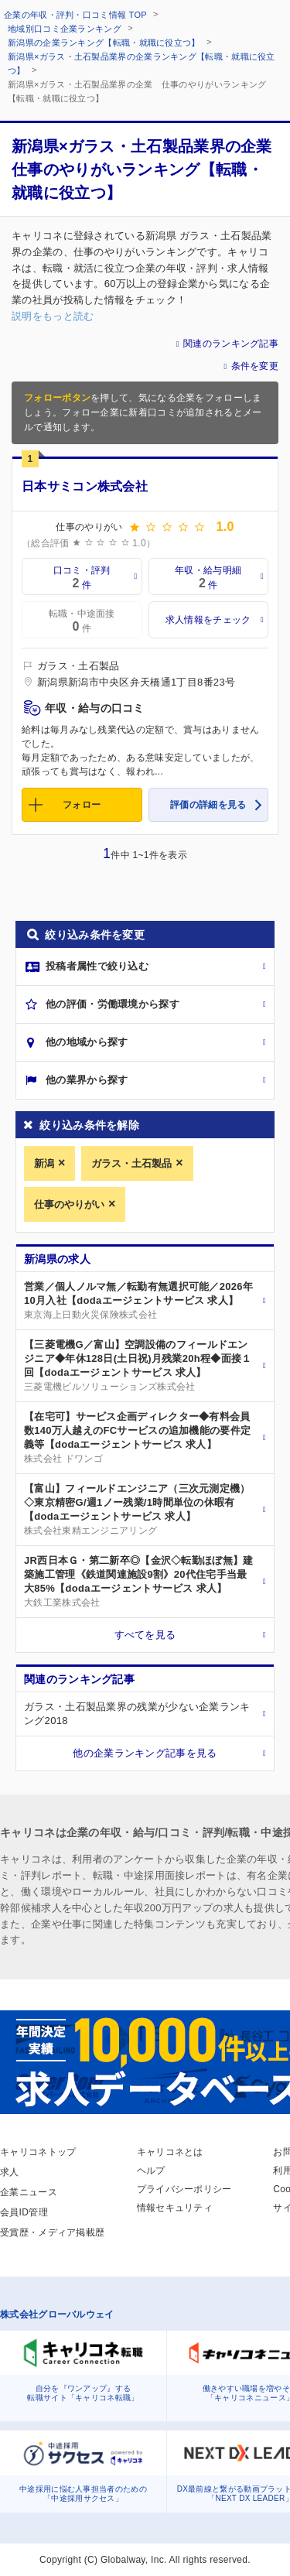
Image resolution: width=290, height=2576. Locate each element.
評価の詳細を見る (208, 804)
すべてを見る (145, 1634)
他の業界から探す (87, 1080)
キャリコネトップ (38, 2152)
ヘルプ (151, 2170)
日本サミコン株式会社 (85, 486)
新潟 (44, 1163)
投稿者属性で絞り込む (97, 966)
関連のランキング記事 (230, 343)
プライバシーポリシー (184, 2189)
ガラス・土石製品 (131, 1163)
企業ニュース (28, 2192)
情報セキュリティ (175, 2207)
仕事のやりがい (69, 1204)
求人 (9, 2172)
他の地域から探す (87, 1042)
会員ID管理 (24, 2212)
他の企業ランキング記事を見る (145, 1753)
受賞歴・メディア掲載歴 (52, 2232)
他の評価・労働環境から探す (112, 1004)
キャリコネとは (170, 2152)
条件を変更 (255, 366)
